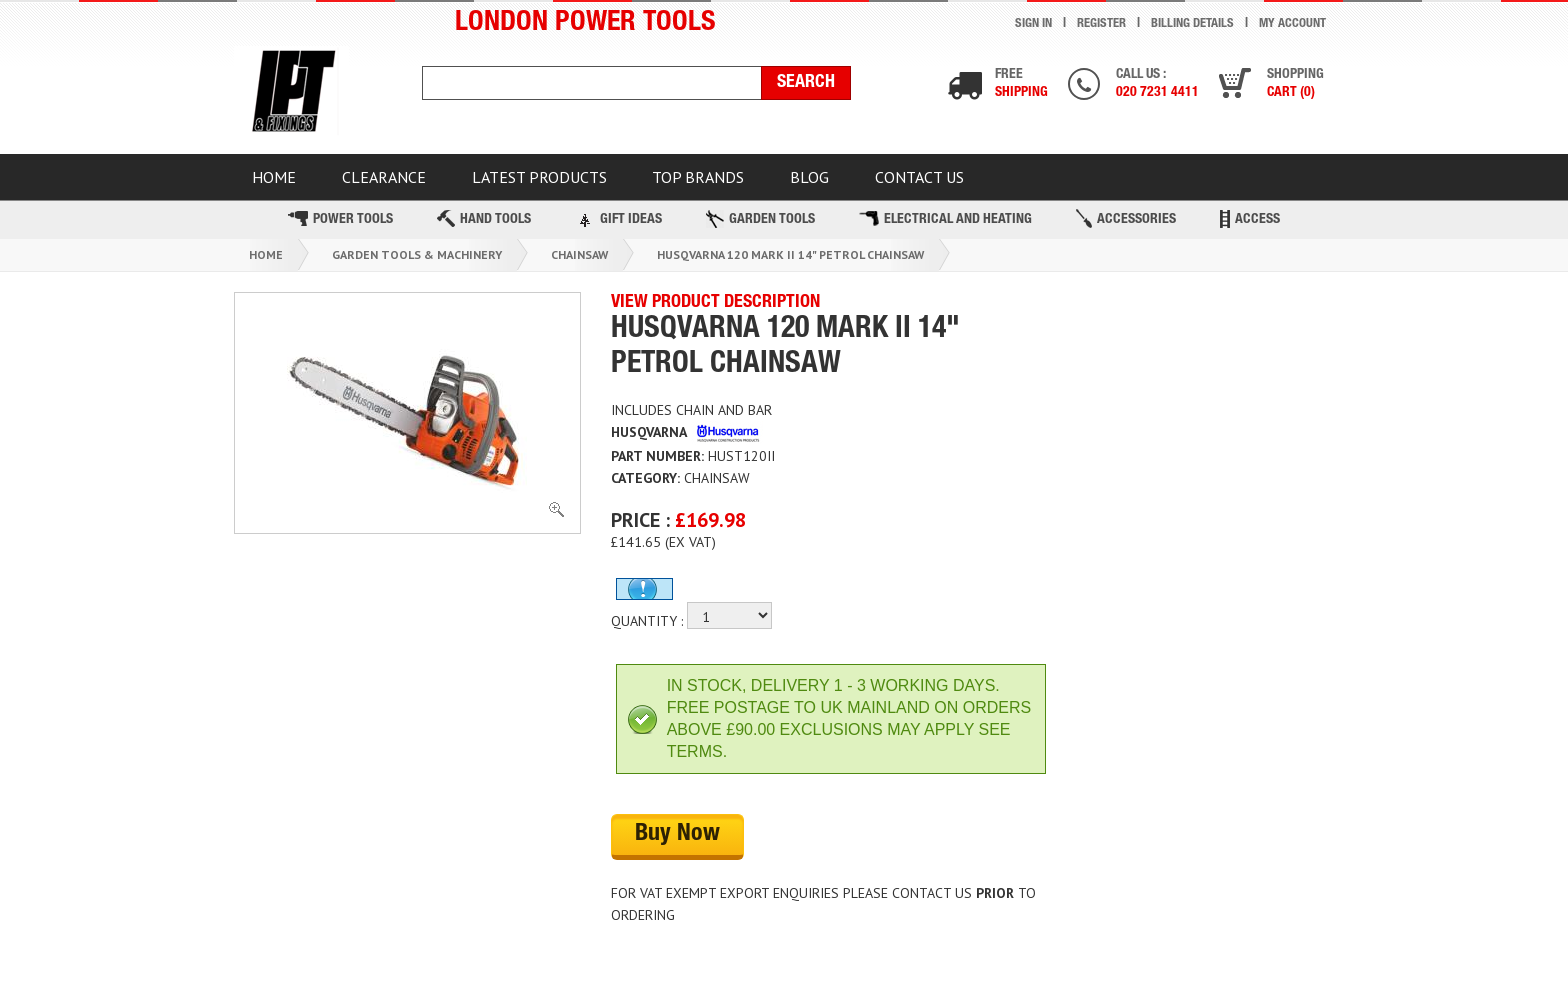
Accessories (1126, 225)
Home (266, 260)
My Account (1292, 24)
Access (1250, 225)
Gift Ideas (618, 225)
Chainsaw (579, 260)
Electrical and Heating (945, 225)
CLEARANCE (398, 180)
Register (1100, 24)
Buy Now (677, 842)
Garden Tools (760, 225)
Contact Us (970, 180)
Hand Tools (484, 225)
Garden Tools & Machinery (417, 260)
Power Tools (340, 225)
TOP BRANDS (731, 180)
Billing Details (1191, 24)
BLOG (851, 180)
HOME (279, 180)
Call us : (1152, 84)
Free (1013, 84)
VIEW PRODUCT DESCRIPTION (715, 309)
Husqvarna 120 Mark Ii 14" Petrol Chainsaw (790, 260)
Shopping (1293, 84)
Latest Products (562, 180)
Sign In (1032, 24)
